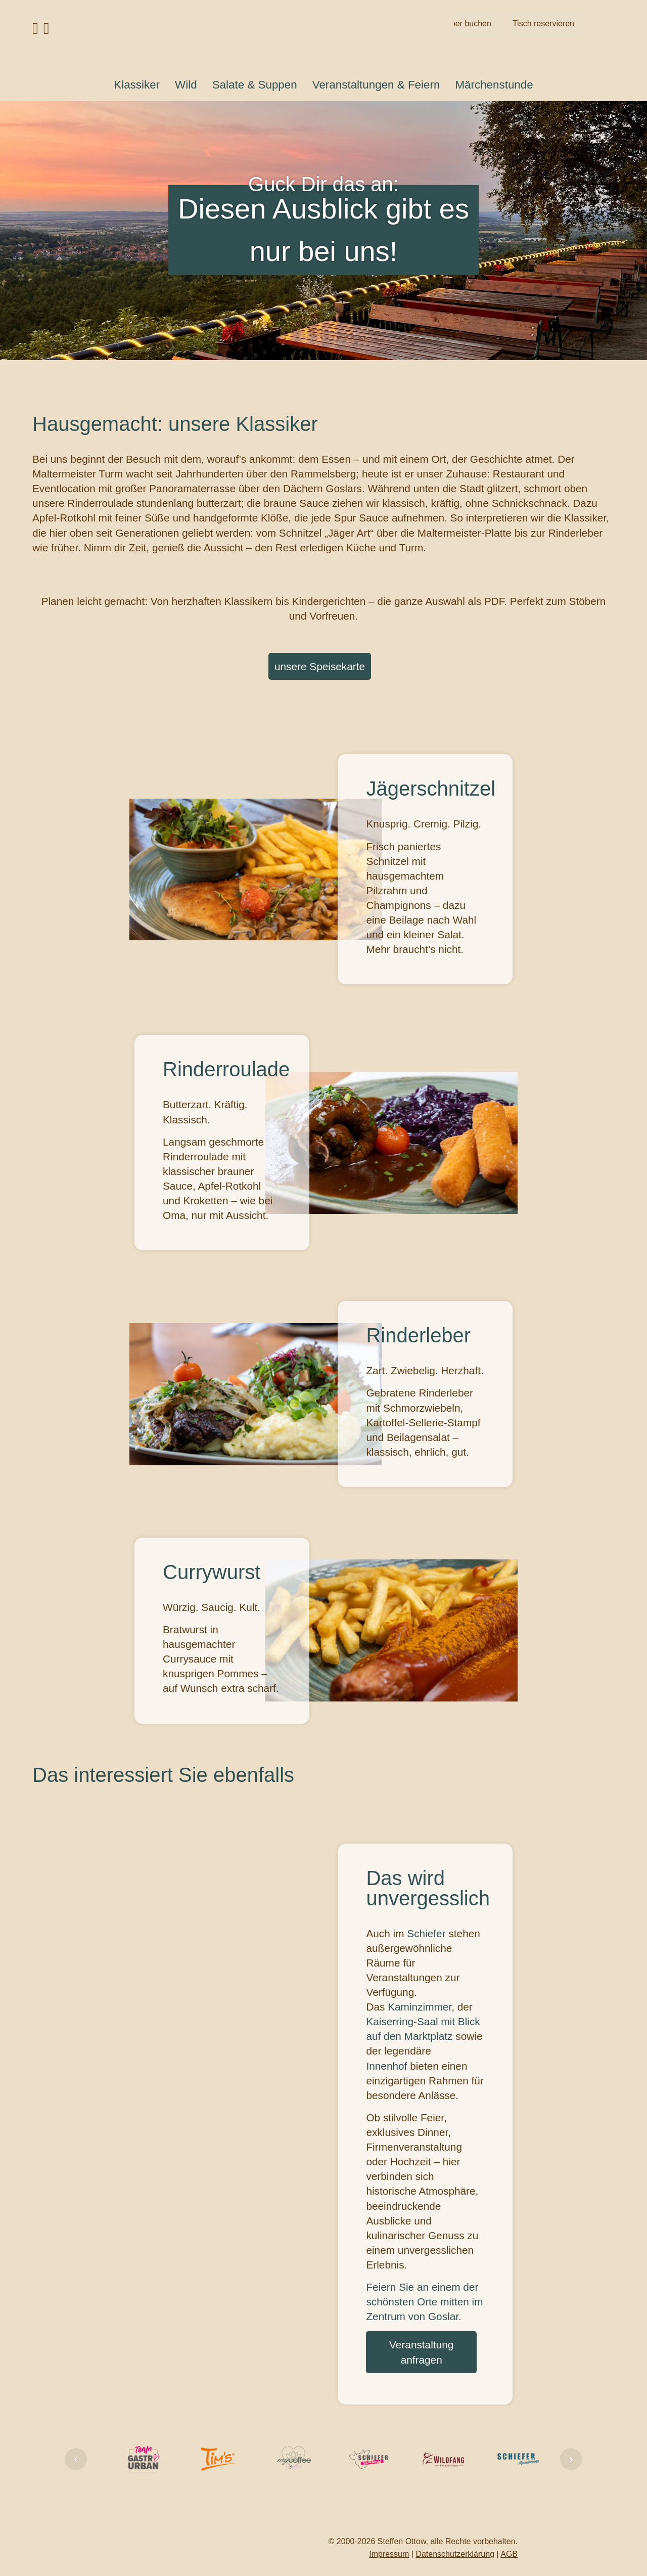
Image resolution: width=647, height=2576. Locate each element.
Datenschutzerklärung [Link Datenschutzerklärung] (454, 2554)
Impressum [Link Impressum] (389, 2554)
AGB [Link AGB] (509, 2554)
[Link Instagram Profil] (46, 31)
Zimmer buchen (463, 23)
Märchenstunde (494, 84)
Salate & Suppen (254, 84)
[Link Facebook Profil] (35, 31)
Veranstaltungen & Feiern (376, 84)
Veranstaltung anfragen (421, 2352)
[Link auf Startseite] (323, 33)
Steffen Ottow (402, 2541)
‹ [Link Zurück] (75, 2459)
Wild (186, 84)
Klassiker (137, 84)
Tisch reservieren (543, 23)
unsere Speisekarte (319, 666)
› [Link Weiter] (571, 2459)
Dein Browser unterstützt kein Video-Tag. (255, 2124)
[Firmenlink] (144, 2459)
